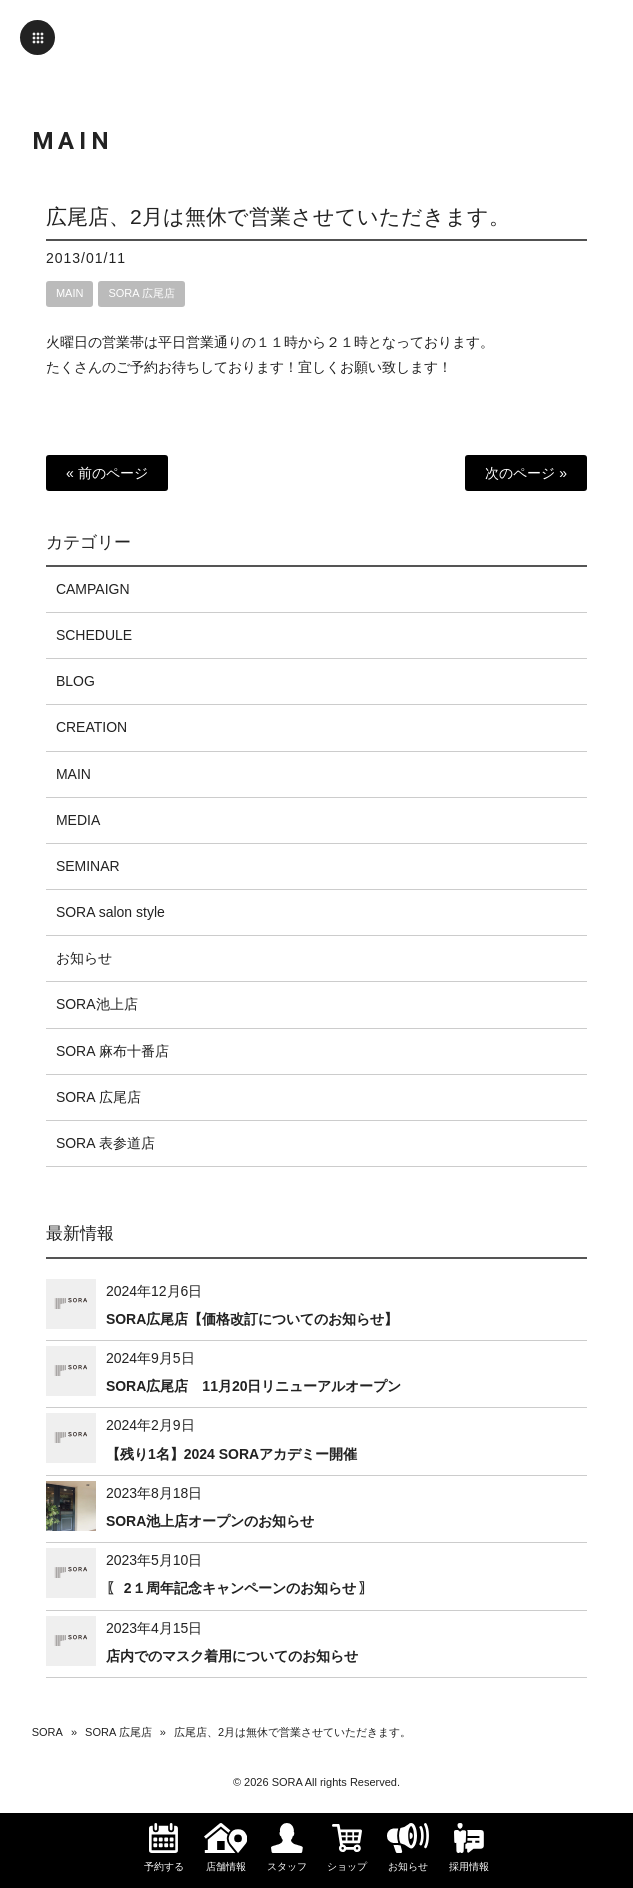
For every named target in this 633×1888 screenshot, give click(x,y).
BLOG (75, 681)
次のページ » (526, 473)
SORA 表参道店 (105, 1143)
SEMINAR (88, 866)
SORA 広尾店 (141, 293)
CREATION (91, 727)
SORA (47, 1732)
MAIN (70, 293)
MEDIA (78, 820)
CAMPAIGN (93, 589)
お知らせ (84, 958)
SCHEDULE (94, 635)
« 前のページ (107, 473)
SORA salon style (110, 912)
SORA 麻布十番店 (112, 1051)
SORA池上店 (97, 1004)
